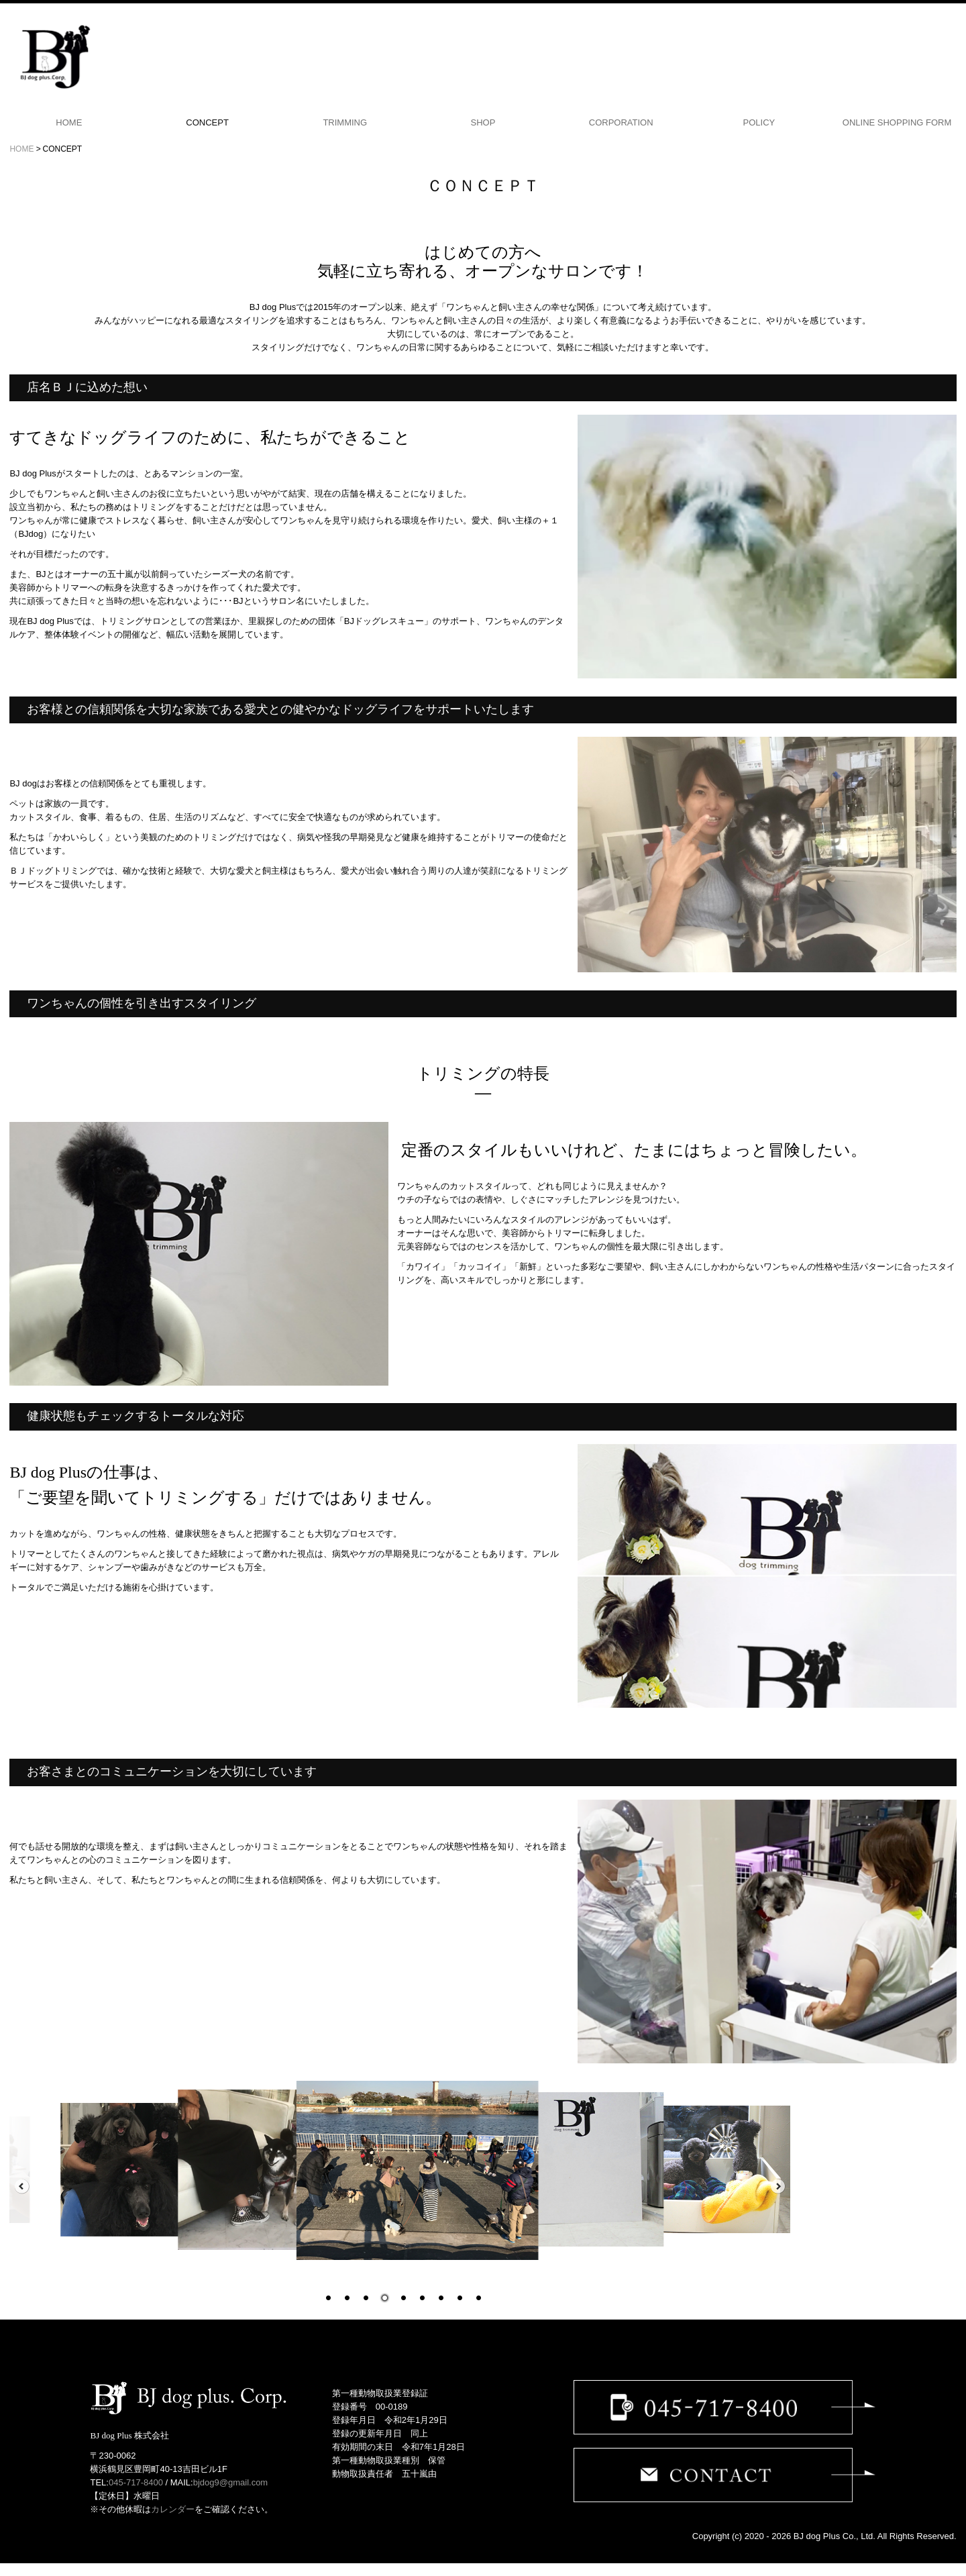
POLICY (759, 122)
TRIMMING (345, 122)
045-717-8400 (136, 2482)
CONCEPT (207, 122)
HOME (69, 122)
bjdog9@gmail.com (230, 2482)
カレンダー (173, 2509)
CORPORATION (621, 122)
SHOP (483, 122)
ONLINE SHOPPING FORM (897, 122)
